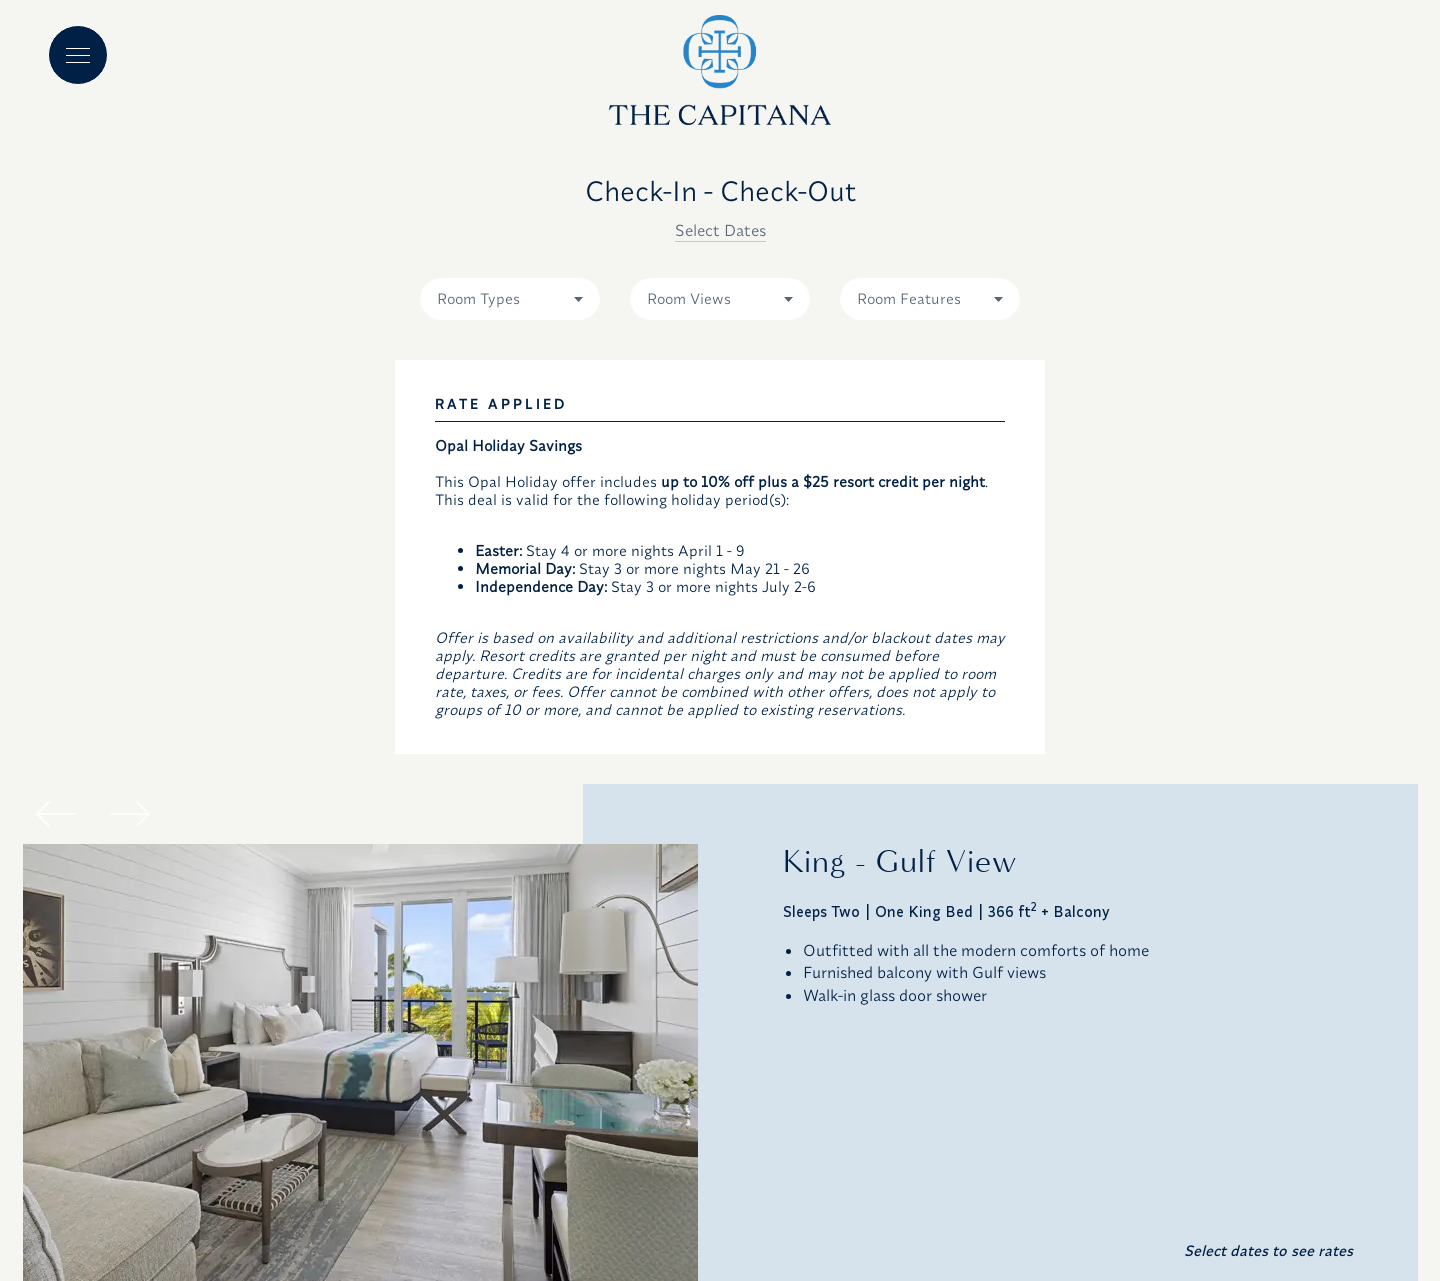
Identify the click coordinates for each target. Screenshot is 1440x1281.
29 (283, 770)
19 (542, 670)
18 (477, 670)
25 (477, 720)
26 (542, 720)
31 (412, 770)
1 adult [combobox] (680, 417)
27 (606, 720)
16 (348, 670)
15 (283, 670)
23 (348, 720)
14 (671, 620)
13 (606, 620)
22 (283, 720)
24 (412, 720)
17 (413, 670)
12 (542, 620)
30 (348, 770)
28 (672, 720)
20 (606, 670)
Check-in (276, 381)
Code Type (872, 381)
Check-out (477, 381)
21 (671, 670)
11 (477, 620)
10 (413, 620)
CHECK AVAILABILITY (1077, 926)
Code (1036, 381)
